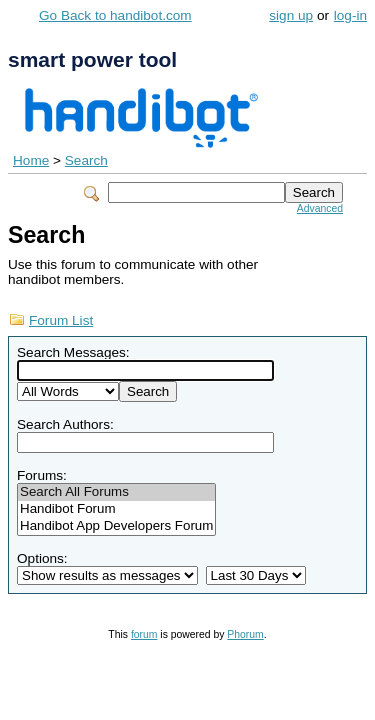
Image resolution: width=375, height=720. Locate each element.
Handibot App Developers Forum (116, 526)
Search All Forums (116, 492)
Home (31, 160)
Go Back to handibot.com (115, 15)
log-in (350, 15)
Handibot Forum (116, 509)
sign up (291, 15)
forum (144, 634)
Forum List (61, 320)
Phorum (245, 634)
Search (86, 160)
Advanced (320, 208)
